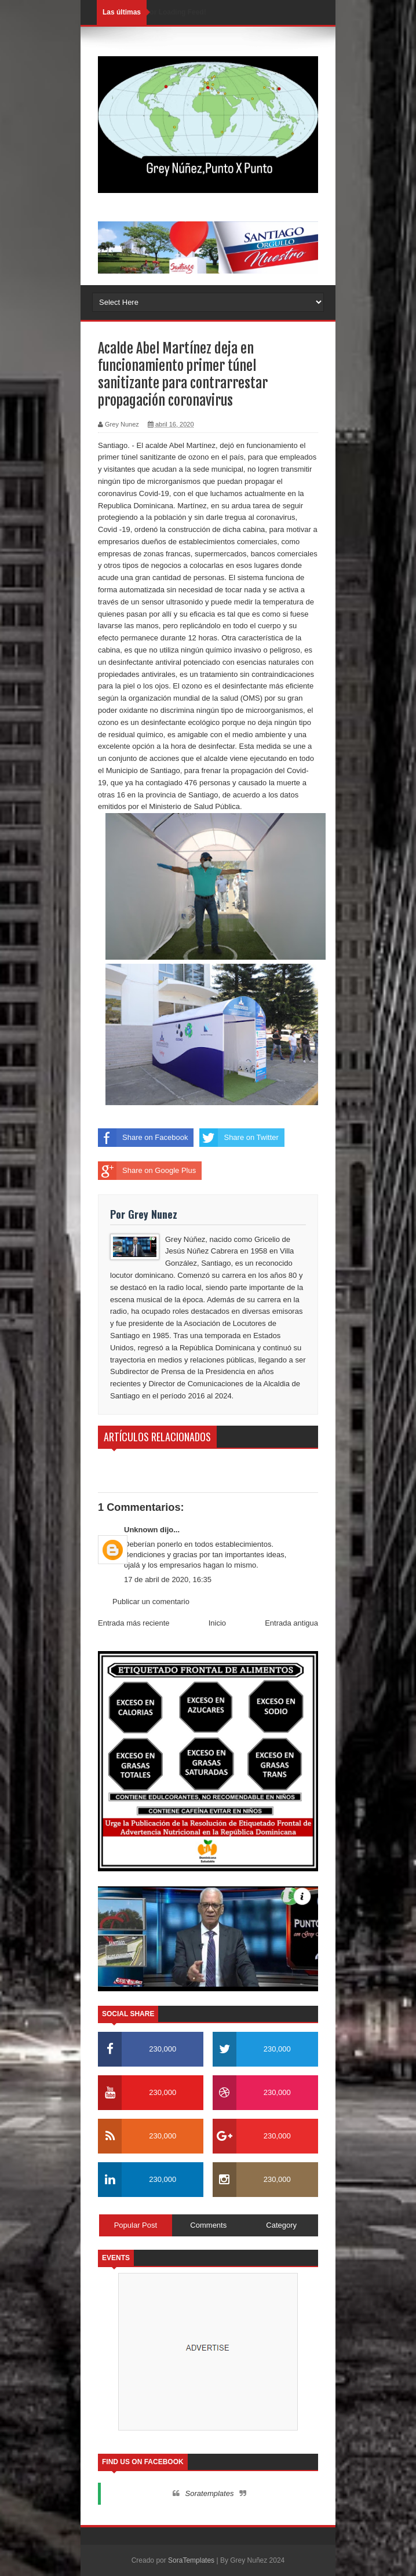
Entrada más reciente (134, 1623)
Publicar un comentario (150, 1601)
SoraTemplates (191, 2560)
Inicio (217, 1623)
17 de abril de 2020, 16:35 (167, 1579)
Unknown (141, 1529)
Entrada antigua (291, 1623)
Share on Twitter (238, 1137)
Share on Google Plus (147, 1170)
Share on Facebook (143, 1137)
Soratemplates (209, 2493)
